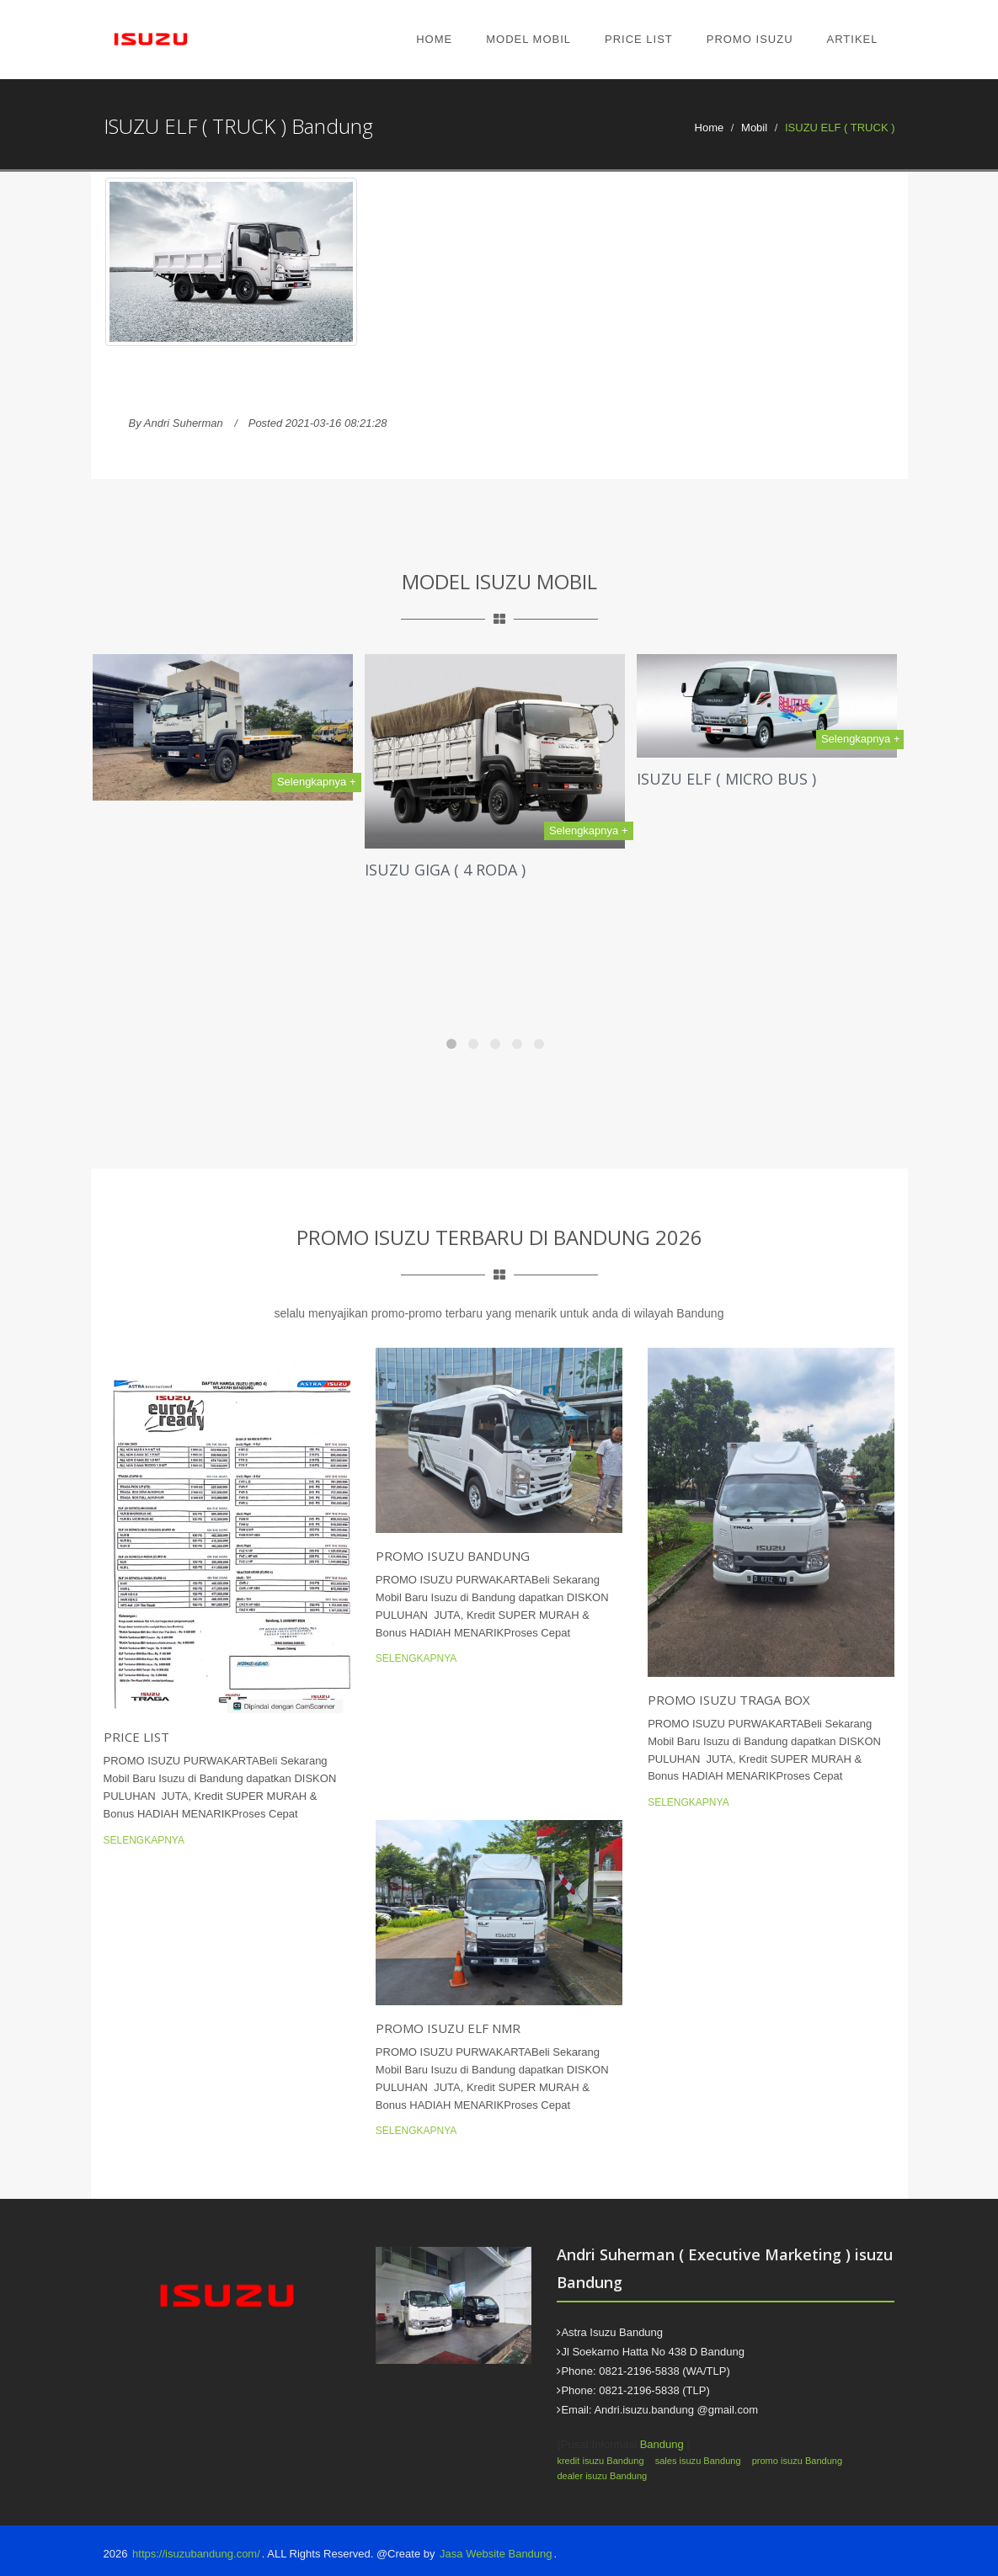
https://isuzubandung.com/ (196, 2553)
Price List (639, 39)
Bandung (662, 2444)
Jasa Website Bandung (496, 2553)
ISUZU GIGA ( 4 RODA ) (445, 870)
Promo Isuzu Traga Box (729, 1699)
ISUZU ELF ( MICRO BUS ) (726, 779)
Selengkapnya (144, 1840)
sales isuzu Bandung (698, 2461)
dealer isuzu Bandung (602, 2476)
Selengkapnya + (316, 781)
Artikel (852, 39)
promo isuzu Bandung (797, 2461)
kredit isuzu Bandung (600, 2461)
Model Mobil (528, 39)
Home (434, 39)
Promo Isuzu (750, 39)
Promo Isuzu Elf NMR (448, 2028)
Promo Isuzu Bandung (453, 1555)
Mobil (754, 127)
